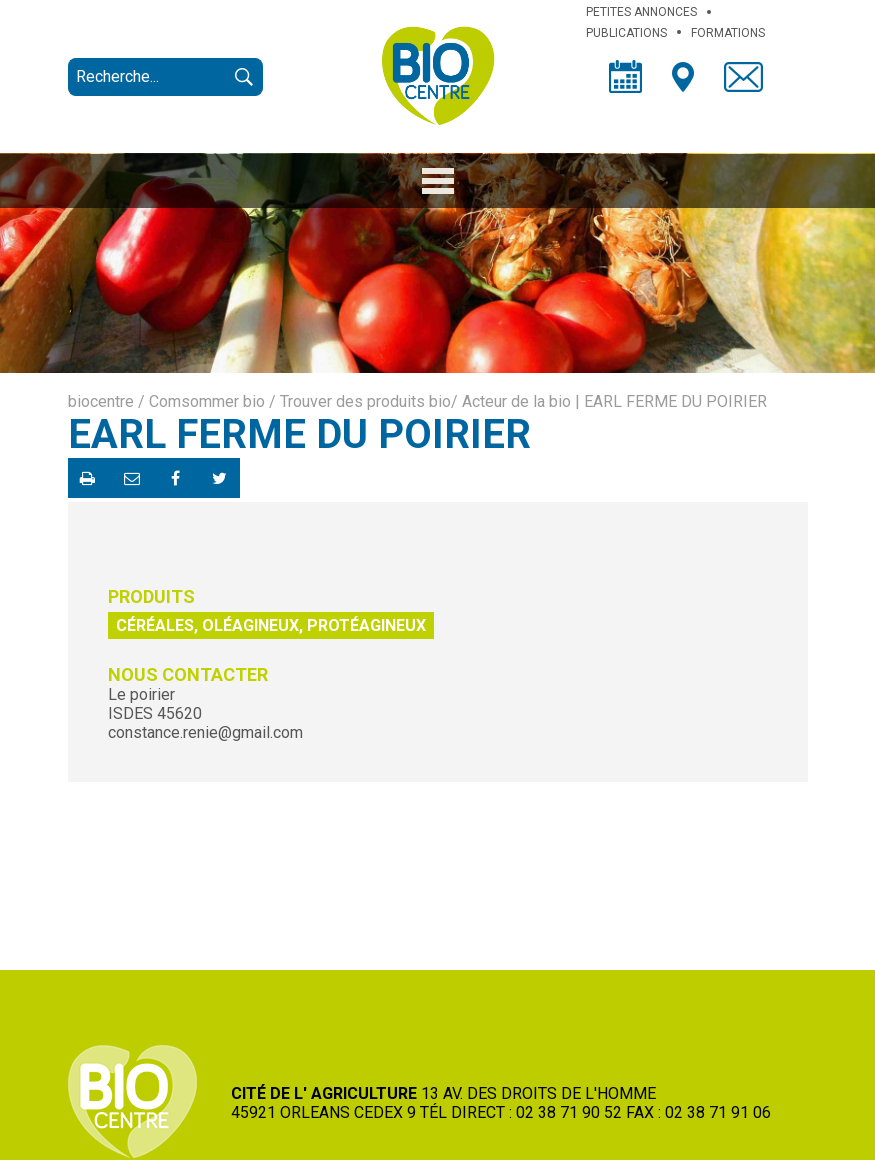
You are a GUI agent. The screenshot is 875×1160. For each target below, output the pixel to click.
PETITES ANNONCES (641, 12)
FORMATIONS (728, 33)
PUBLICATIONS (626, 33)
